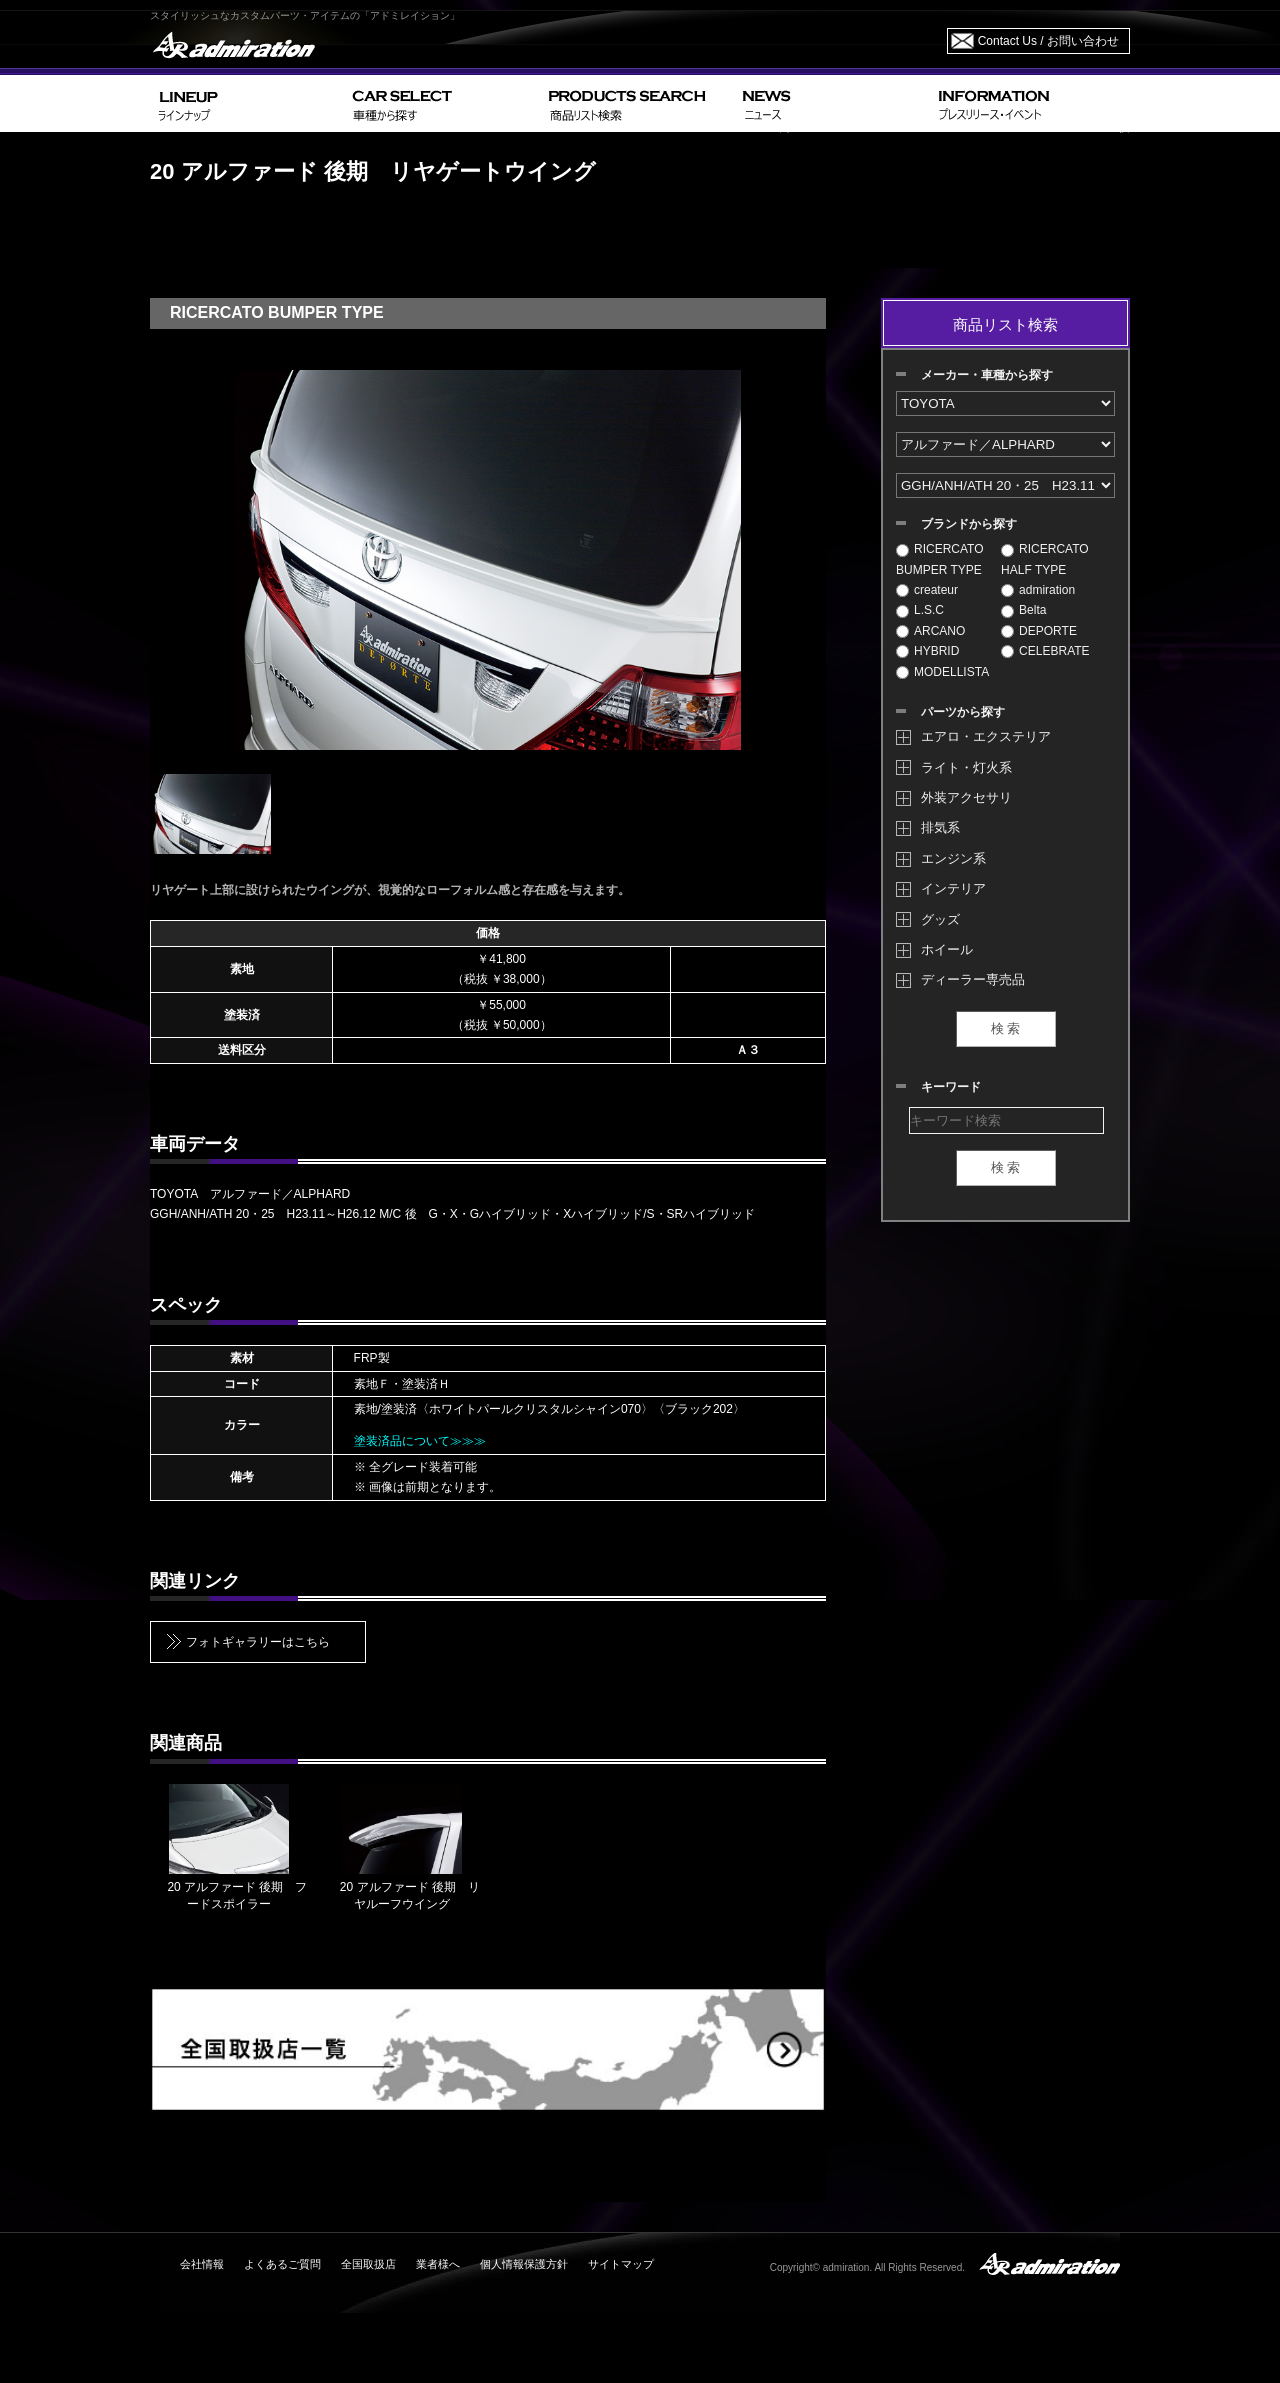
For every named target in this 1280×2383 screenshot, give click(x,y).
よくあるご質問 (282, 2264)
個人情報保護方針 (524, 2264)
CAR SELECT (442, 103)
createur (927, 590)
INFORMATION (1030, 103)
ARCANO (930, 631)
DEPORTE (1039, 631)
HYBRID (927, 651)
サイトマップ (621, 2264)
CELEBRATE (1045, 651)
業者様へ (438, 2264)
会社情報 (202, 2264)
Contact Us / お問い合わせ (1048, 41)
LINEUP (247, 103)
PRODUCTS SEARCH (637, 103)
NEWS (832, 103)
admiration (1038, 590)
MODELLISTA (942, 672)
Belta (1023, 610)
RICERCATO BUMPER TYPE (940, 559)
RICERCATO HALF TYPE (1045, 559)
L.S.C (920, 610)
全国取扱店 (368, 2264)
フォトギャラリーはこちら (258, 1642)
